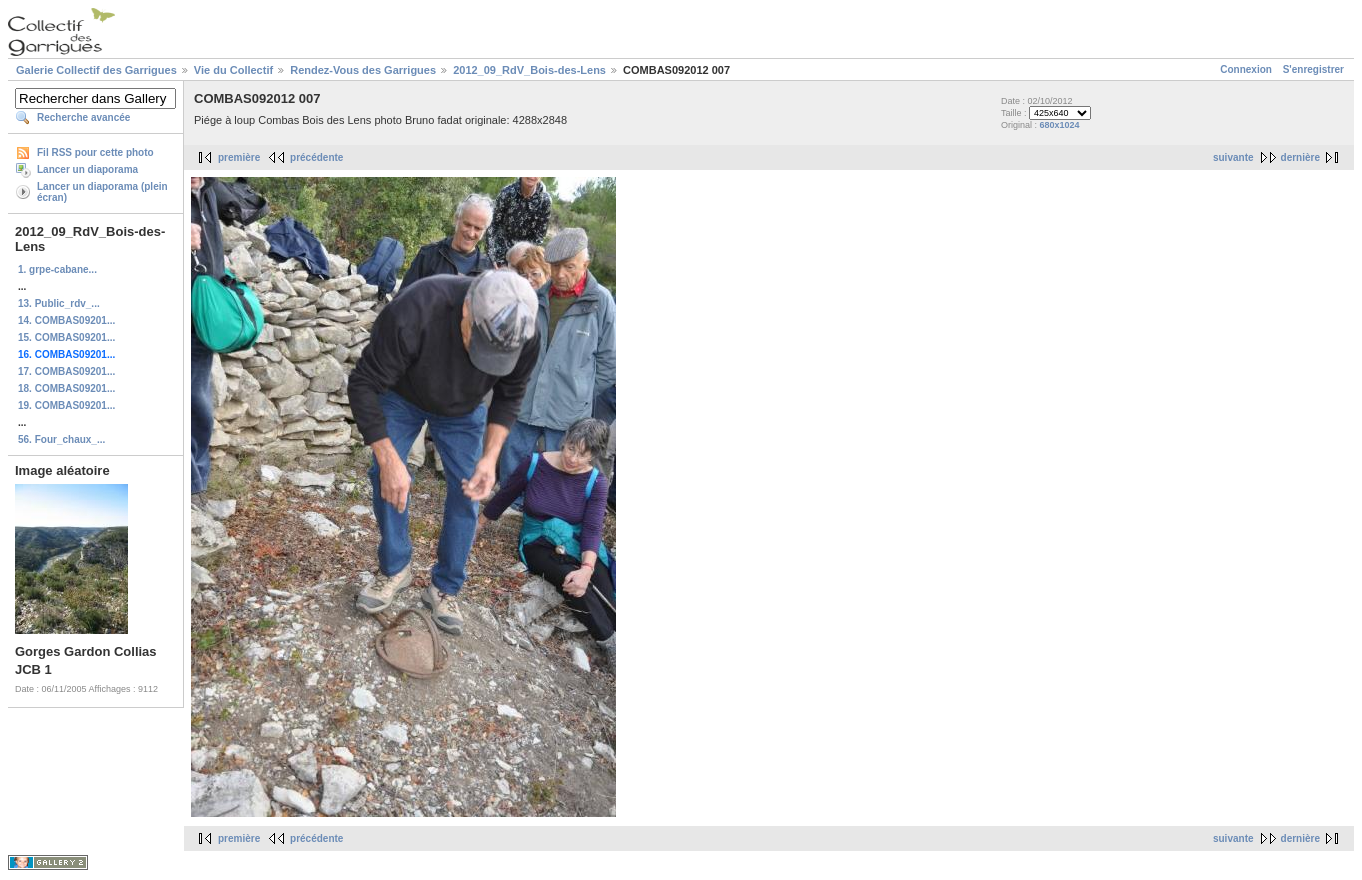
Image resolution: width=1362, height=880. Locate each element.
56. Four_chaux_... (61, 439)
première (239, 157)
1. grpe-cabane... (57, 269)
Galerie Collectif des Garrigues (96, 70)
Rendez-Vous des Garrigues (363, 70)
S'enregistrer (1313, 69)
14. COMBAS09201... (66, 320)
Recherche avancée (83, 117)
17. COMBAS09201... (66, 371)
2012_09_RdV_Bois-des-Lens (529, 70)
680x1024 (1060, 125)
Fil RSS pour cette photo (95, 152)
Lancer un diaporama (87, 169)
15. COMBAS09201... (66, 337)
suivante (1233, 157)
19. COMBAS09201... (66, 405)
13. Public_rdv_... (59, 303)
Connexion (1246, 69)
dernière (1300, 157)
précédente (316, 157)
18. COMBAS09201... (66, 388)
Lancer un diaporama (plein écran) (102, 192)
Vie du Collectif (233, 70)
